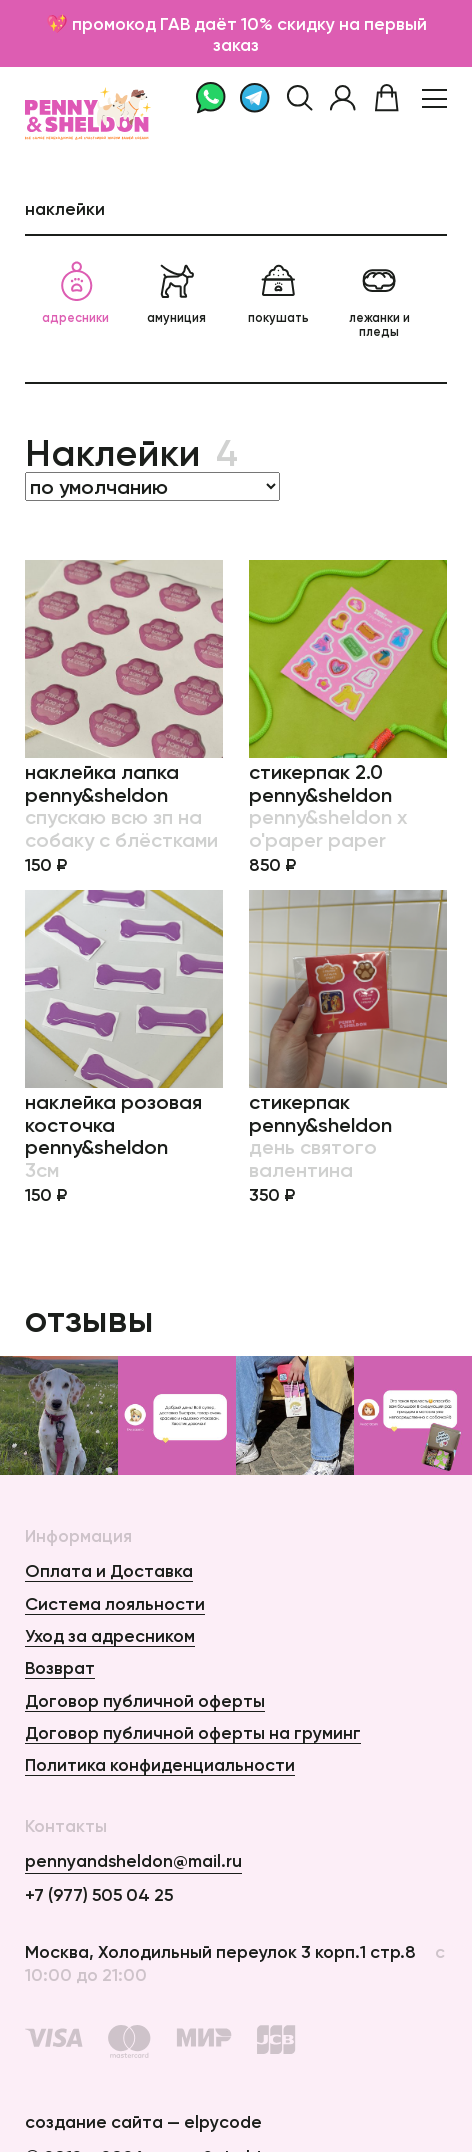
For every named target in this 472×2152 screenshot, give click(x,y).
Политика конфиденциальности (160, 1764)
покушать (278, 293)
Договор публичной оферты (145, 1700)
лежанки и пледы (379, 300)
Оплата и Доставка (109, 1570)
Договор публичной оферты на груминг (193, 1732)
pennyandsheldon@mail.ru (133, 1860)
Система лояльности (115, 1603)
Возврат (60, 1667)
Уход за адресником (110, 1635)
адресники (75, 293)
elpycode (223, 2121)
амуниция (176, 293)
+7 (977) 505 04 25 (99, 1894)
